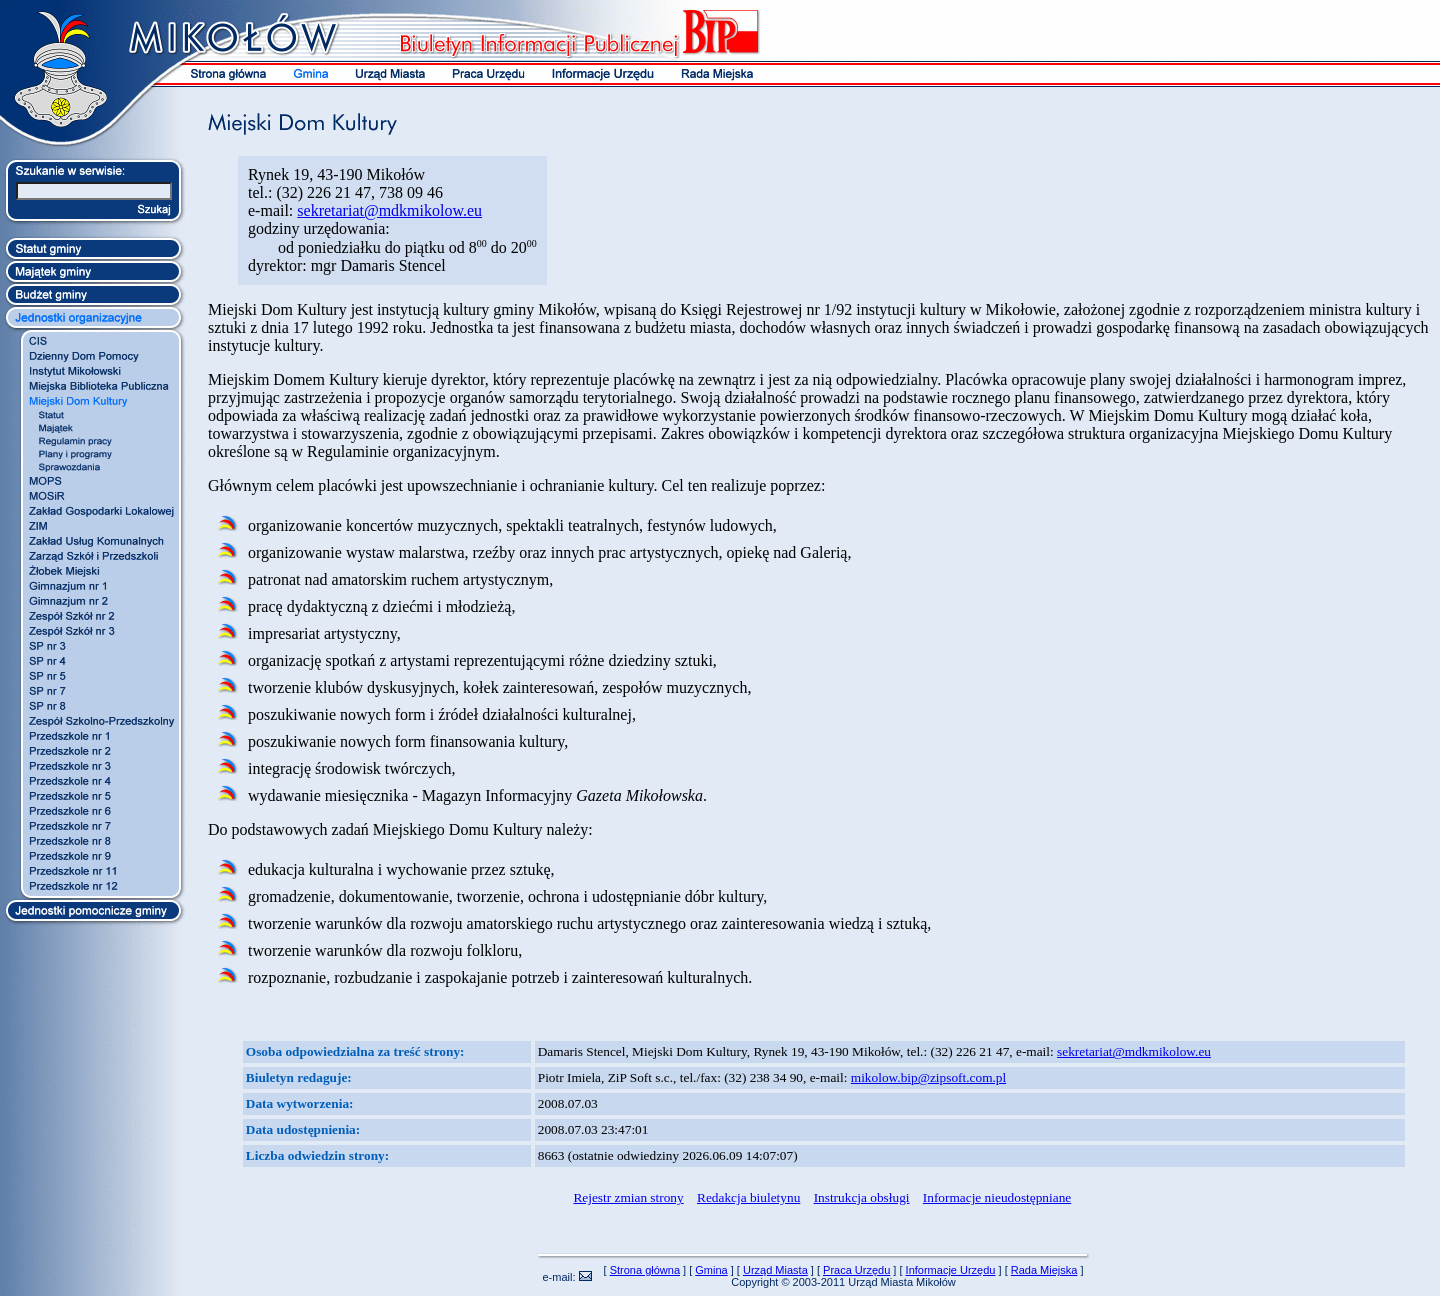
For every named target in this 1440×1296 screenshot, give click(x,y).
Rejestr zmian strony (628, 1197)
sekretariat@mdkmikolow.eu (389, 210)
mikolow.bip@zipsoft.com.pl (928, 1077)
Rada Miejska (1044, 1270)
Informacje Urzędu (951, 1270)
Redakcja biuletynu (748, 1197)
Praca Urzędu (856, 1270)
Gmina (711, 1270)
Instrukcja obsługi (862, 1197)
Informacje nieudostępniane (997, 1197)
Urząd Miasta (775, 1270)
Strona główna (645, 1270)
